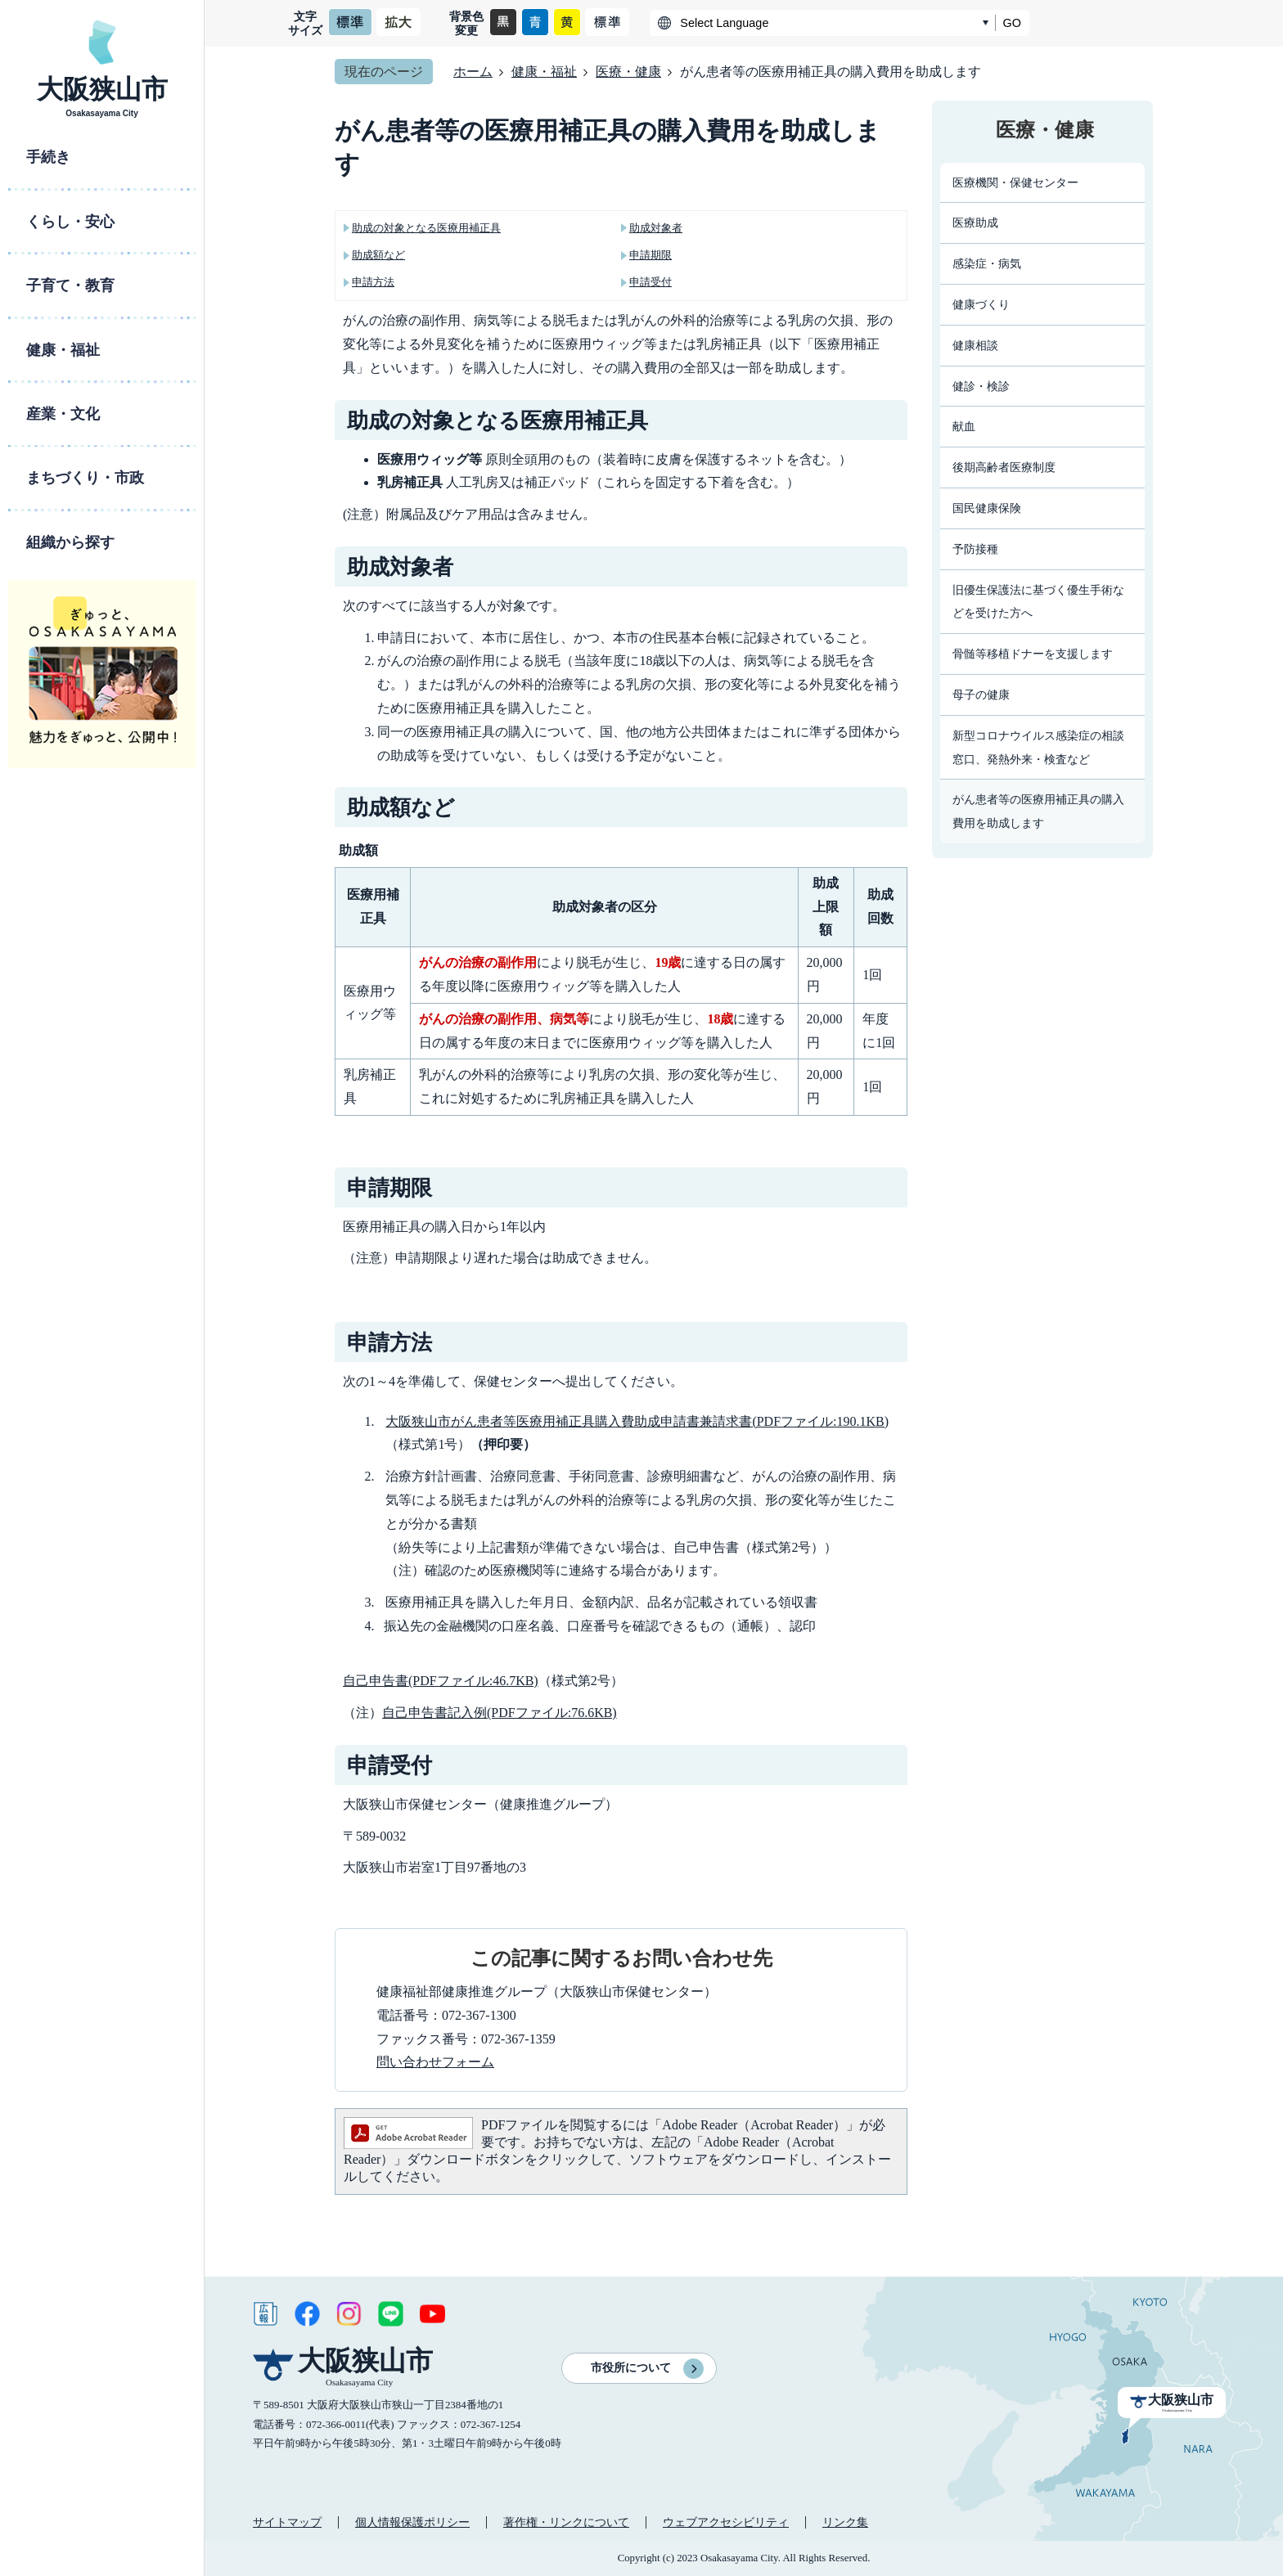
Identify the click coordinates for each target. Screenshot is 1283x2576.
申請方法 (373, 282)
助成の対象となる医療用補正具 (426, 228)
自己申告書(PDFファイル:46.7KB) (440, 1681)
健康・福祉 (544, 72)
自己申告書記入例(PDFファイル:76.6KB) (499, 1713)
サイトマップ (287, 2522)
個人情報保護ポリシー (412, 2522)
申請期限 (650, 255)
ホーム (473, 72)
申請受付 (650, 282)
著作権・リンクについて (566, 2522)
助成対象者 (655, 228)
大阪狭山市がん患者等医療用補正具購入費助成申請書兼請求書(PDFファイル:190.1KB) (637, 1421)
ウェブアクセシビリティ (726, 2522)
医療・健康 (628, 72)
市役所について (631, 2368)
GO (1012, 22)
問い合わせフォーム (435, 2062)
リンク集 (845, 2522)
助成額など (378, 255)
